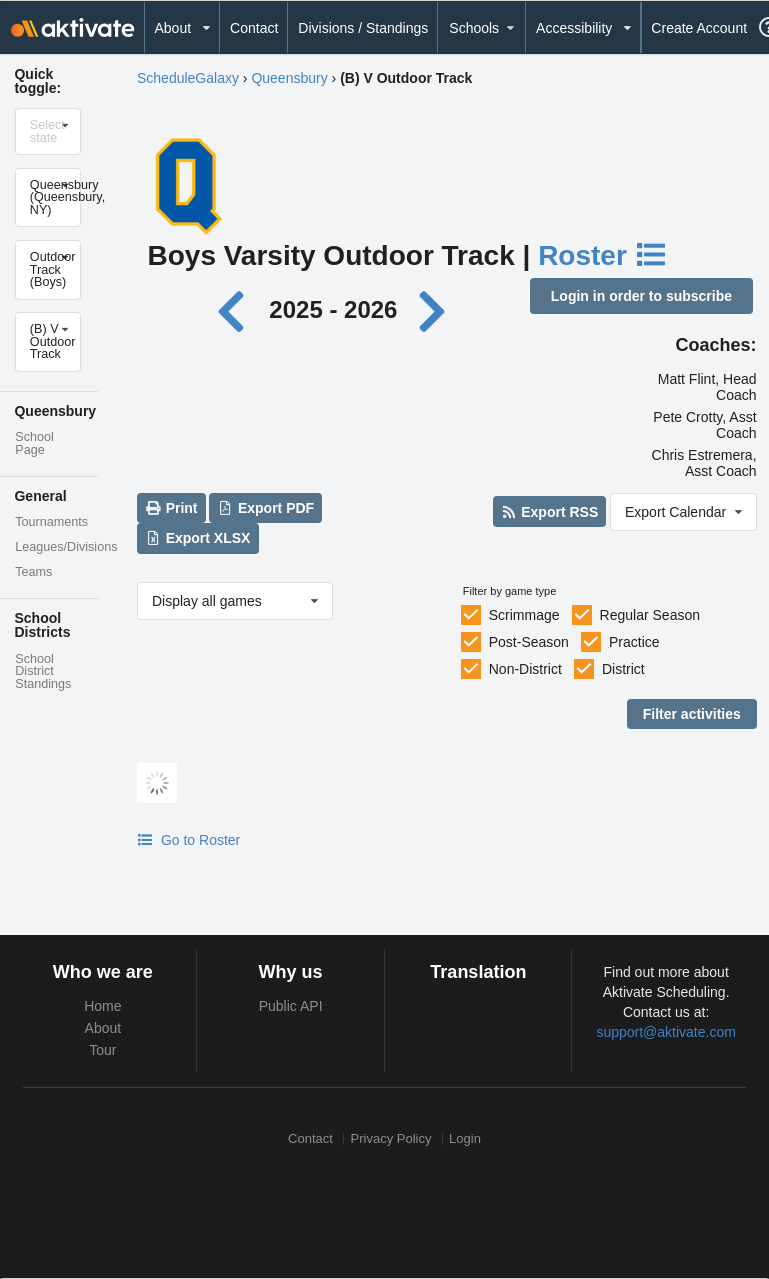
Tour (102, 1050)
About (103, 1028)
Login (465, 1138)
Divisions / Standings (363, 28)
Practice (634, 642)
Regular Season (650, 615)
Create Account (699, 28)
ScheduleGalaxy (188, 78)
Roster (603, 255)
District (623, 669)
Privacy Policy (391, 1138)
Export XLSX (197, 538)
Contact (254, 28)
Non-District (525, 669)
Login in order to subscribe (641, 296)
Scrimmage (524, 615)
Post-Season (529, 642)
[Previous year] (236, 309)
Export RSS (549, 512)
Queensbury (289, 78)
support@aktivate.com (666, 1032)
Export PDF (266, 508)
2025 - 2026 (333, 309)
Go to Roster (188, 840)
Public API (291, 1006)
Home (102, 1006)
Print (171, 508)
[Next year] (434, 309)
